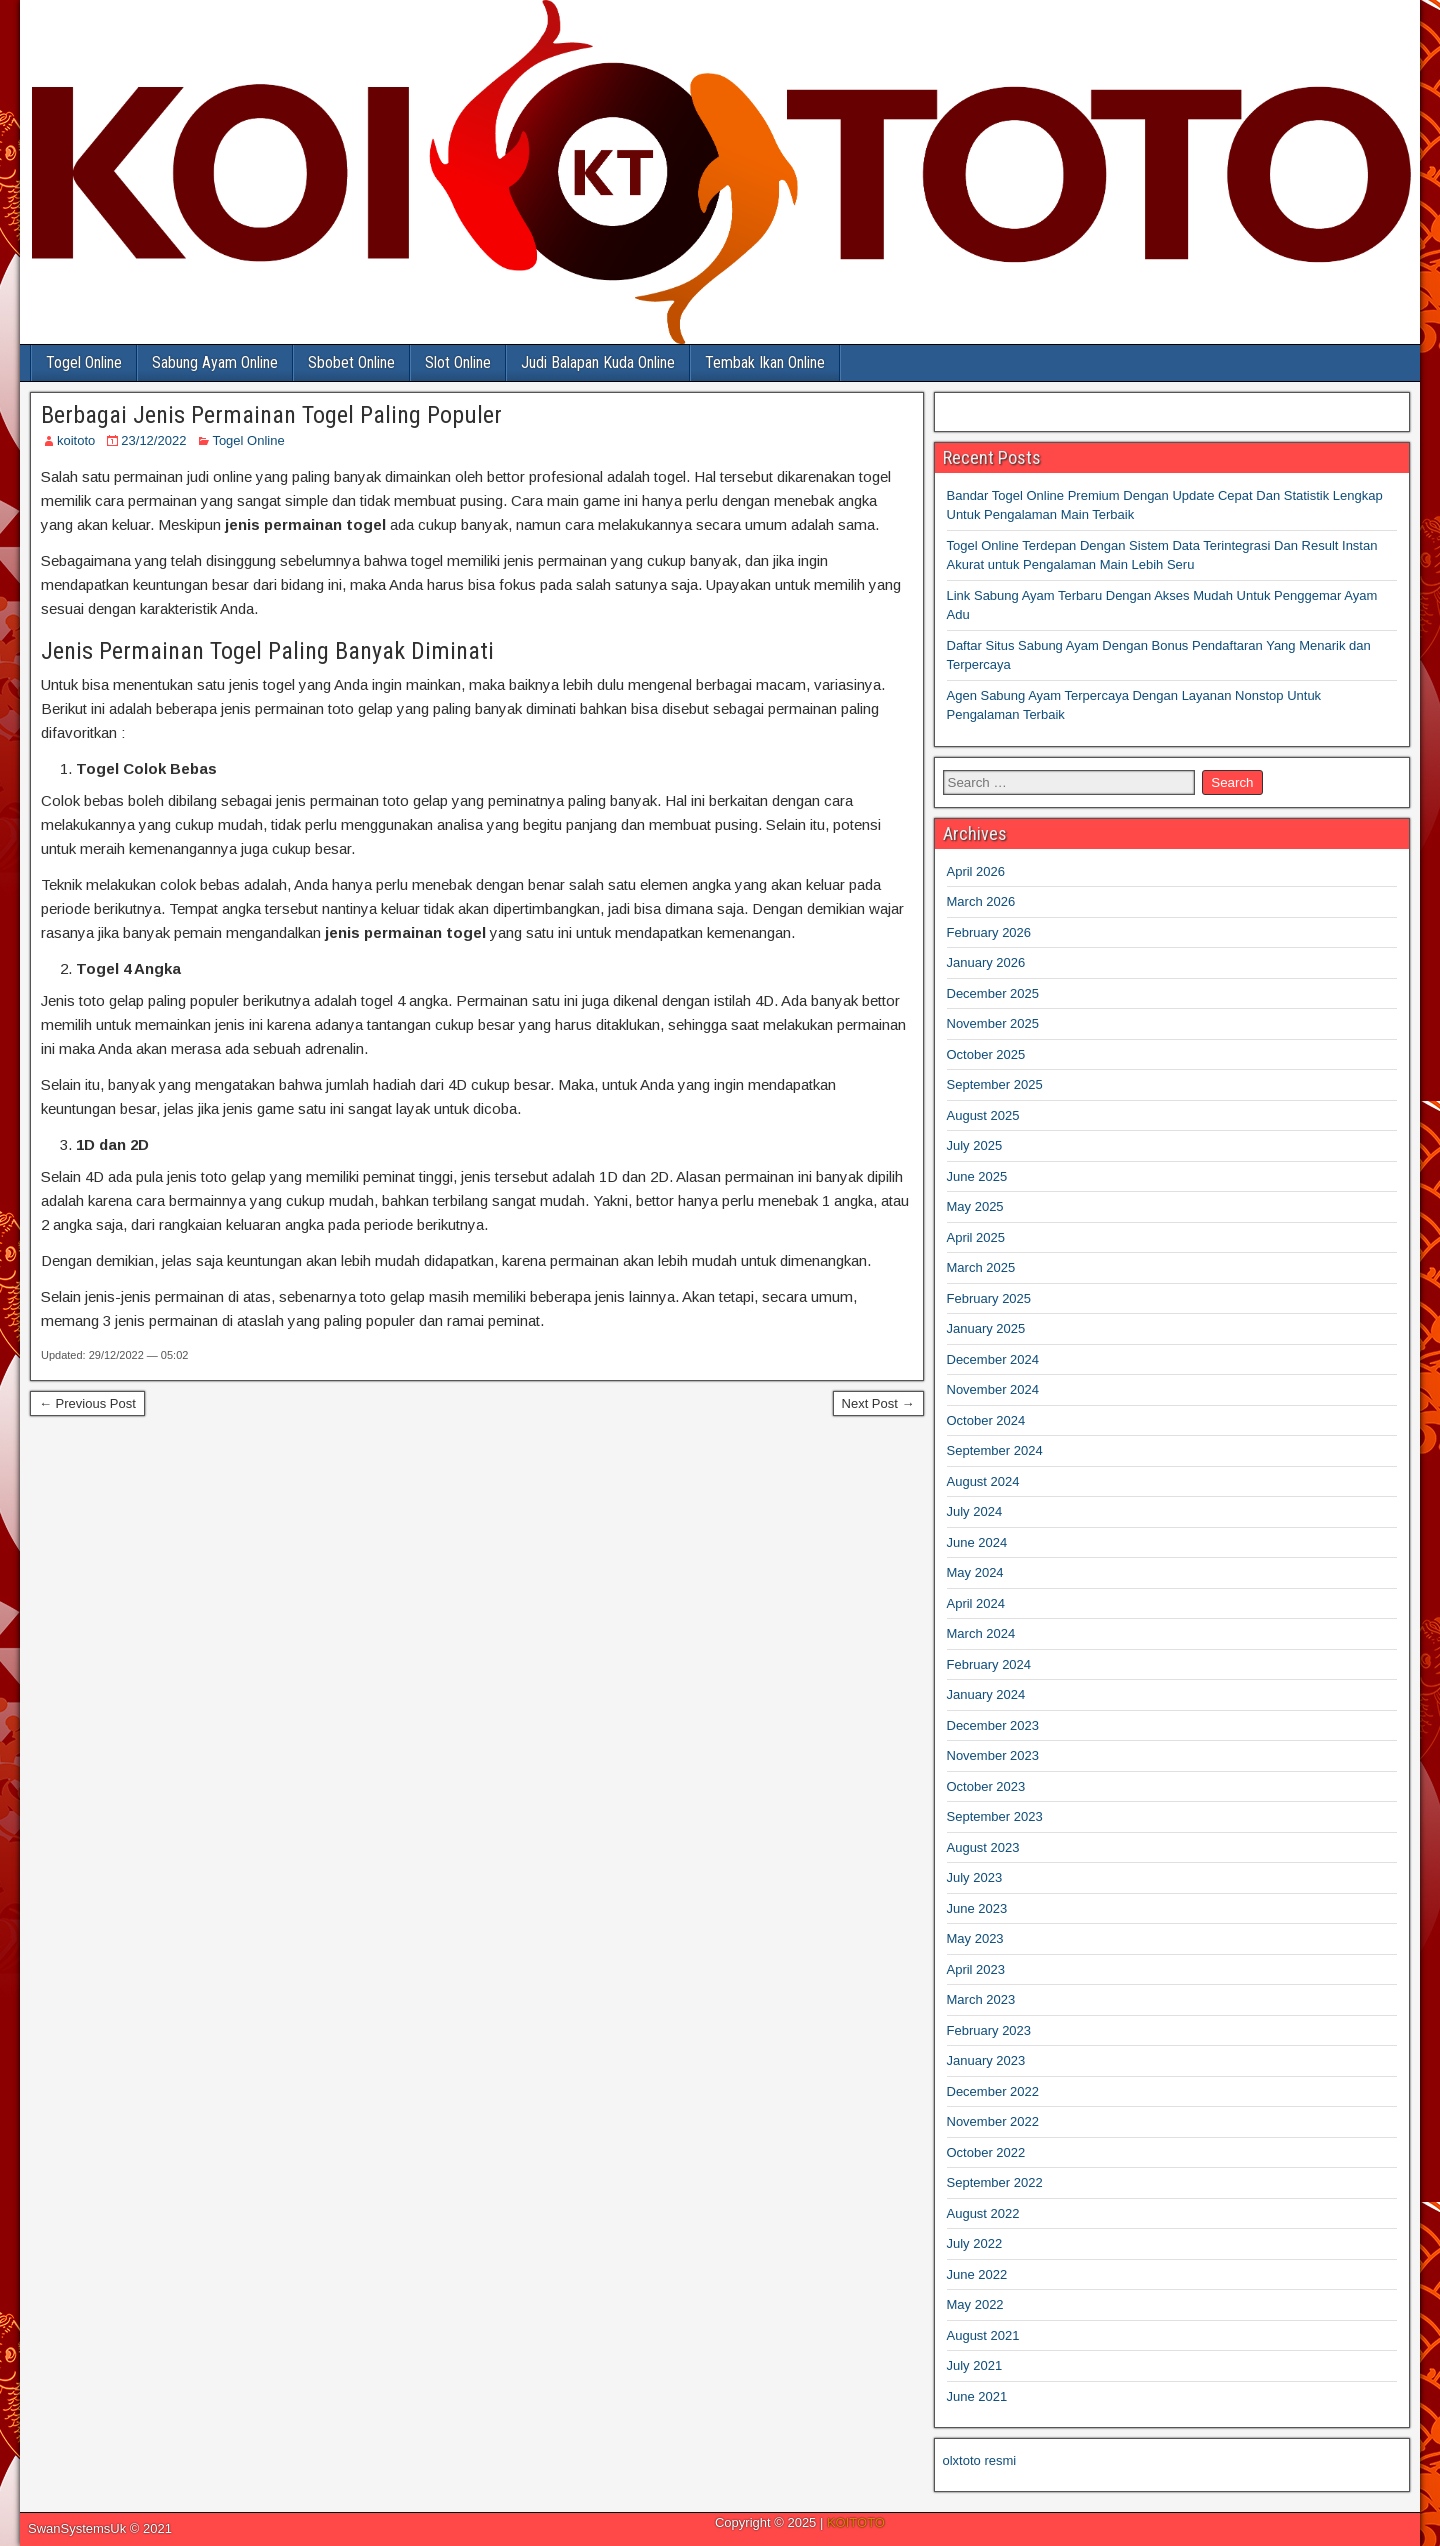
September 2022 (995, 2182)
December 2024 (993, 1359)
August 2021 (983, 2335)
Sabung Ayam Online (215, 362)
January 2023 (986, 2060)
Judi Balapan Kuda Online (598, 362)
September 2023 (995, 1816)
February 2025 (989, 1298)
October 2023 (986, 1786)
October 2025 (986, 1054)
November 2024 (993, 1389)
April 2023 (976, 1969)
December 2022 (993, 2091)
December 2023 (993, 1725)
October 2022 (986, 2152)
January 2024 (986, 1694)
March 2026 (981, 901)
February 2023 (989, 2030)
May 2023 (975, 1938)
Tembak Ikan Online (765, 362)
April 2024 (976, 1603)
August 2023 (983, 1847)
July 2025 (975, 1145)
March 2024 (981, 1633)
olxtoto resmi (980, 2460)
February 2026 (989, 932)
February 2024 (989, 1664)
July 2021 (975, 2365)
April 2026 (976, 871)
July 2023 (975, 1877)
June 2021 (977, 2396)
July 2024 (975, 1511)
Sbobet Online (351, 362)
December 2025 (993, 993)
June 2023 (977, 1908)
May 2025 (975, 1206)
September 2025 (995, 1084)
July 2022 (975, 2243)
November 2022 (993, 2121)
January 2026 (986, 962)
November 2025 (993, 1023)
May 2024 (975, 1572)
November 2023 (993, 1755)
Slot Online (458, 362)
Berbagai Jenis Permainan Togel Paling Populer (271, 415)
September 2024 (995, 1450)
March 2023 (981, 1999)
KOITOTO (856, 2522)
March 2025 (981, 1267)
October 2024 (986, 1420)
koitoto (76, 440)
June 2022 (977, 2274)
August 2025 (983, 1115)
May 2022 (975, 2304)
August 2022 (983, 2213)
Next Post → (878, 1403)
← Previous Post (87, 1403)
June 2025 (977, 1176)
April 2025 (976, 1237)
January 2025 (986, 1328)
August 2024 (983, 1481)
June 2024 (977, 1542)
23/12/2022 (153, 440)
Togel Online (84, 362)
